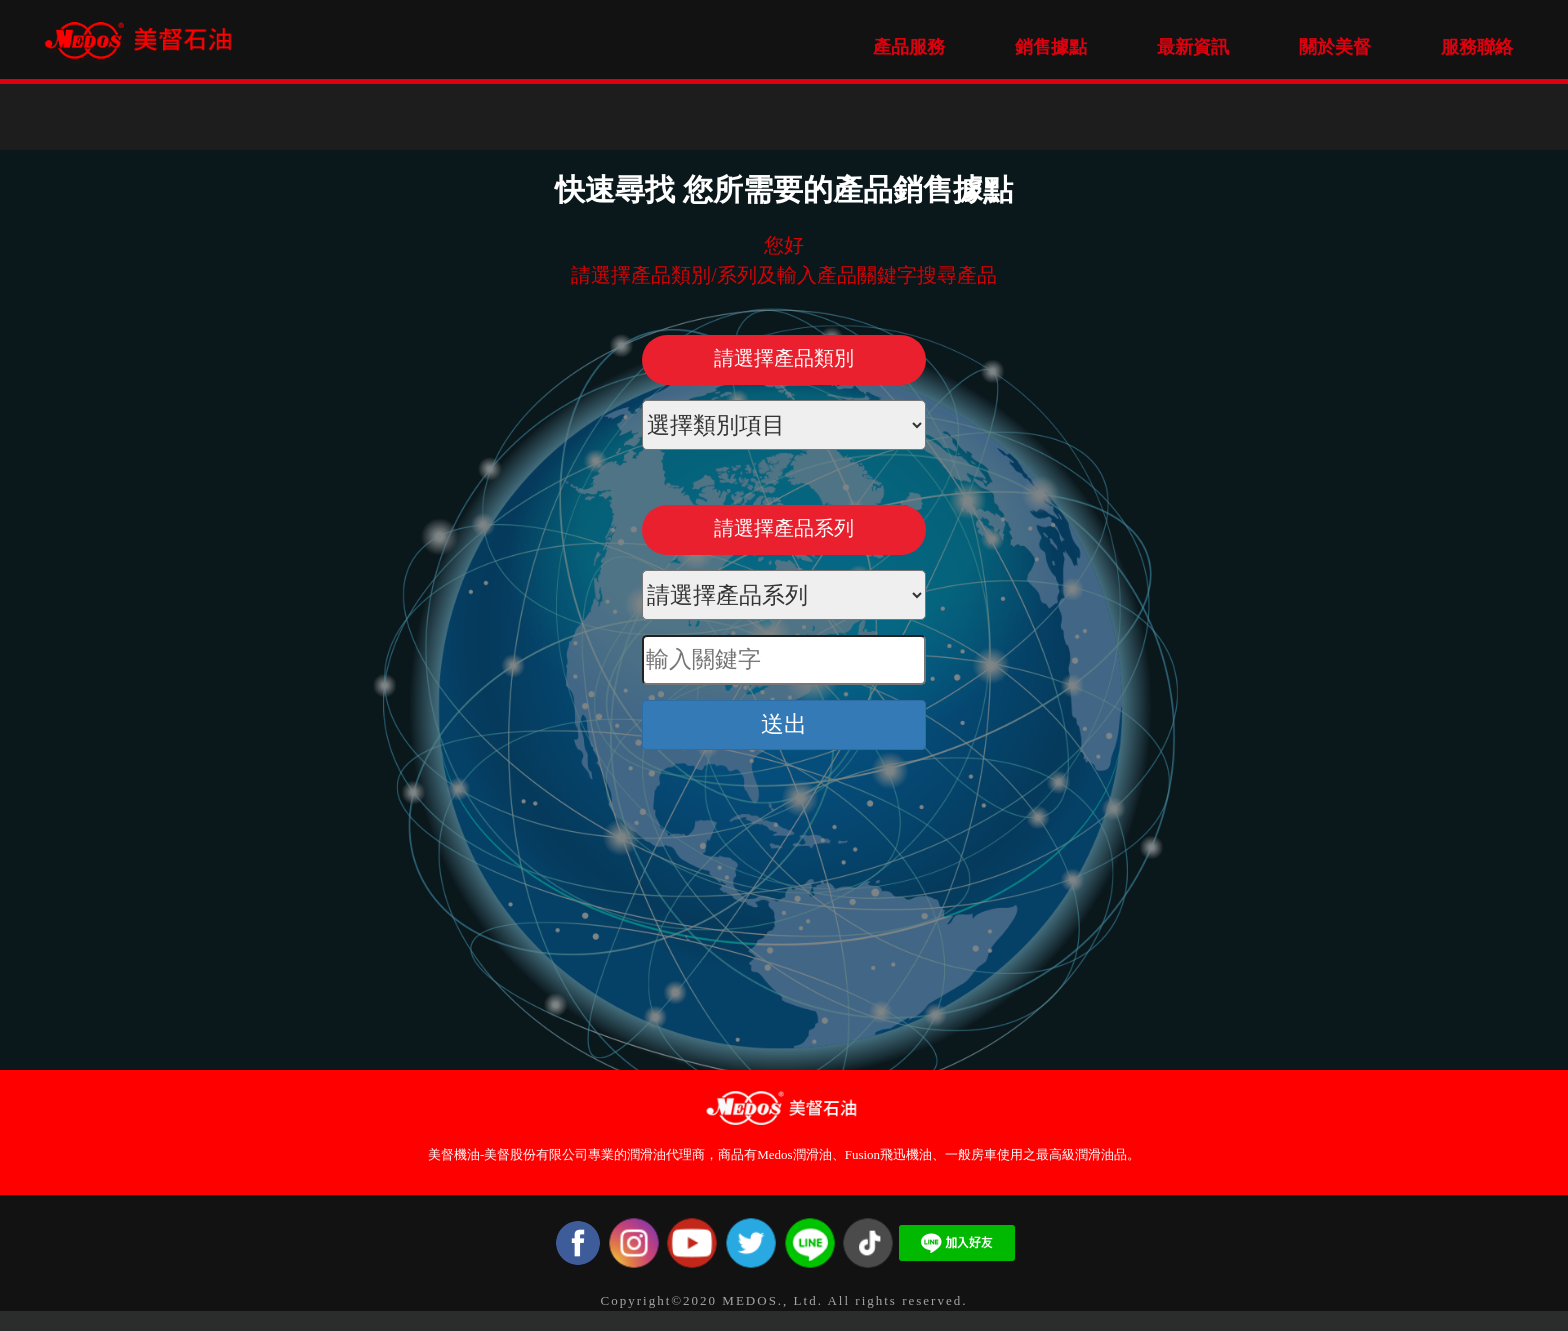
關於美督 (1335, 47)
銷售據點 (1051, 47)
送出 (784, 724)
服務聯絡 (1477, 47)
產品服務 (909, 47)
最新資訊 (1193, 47)
